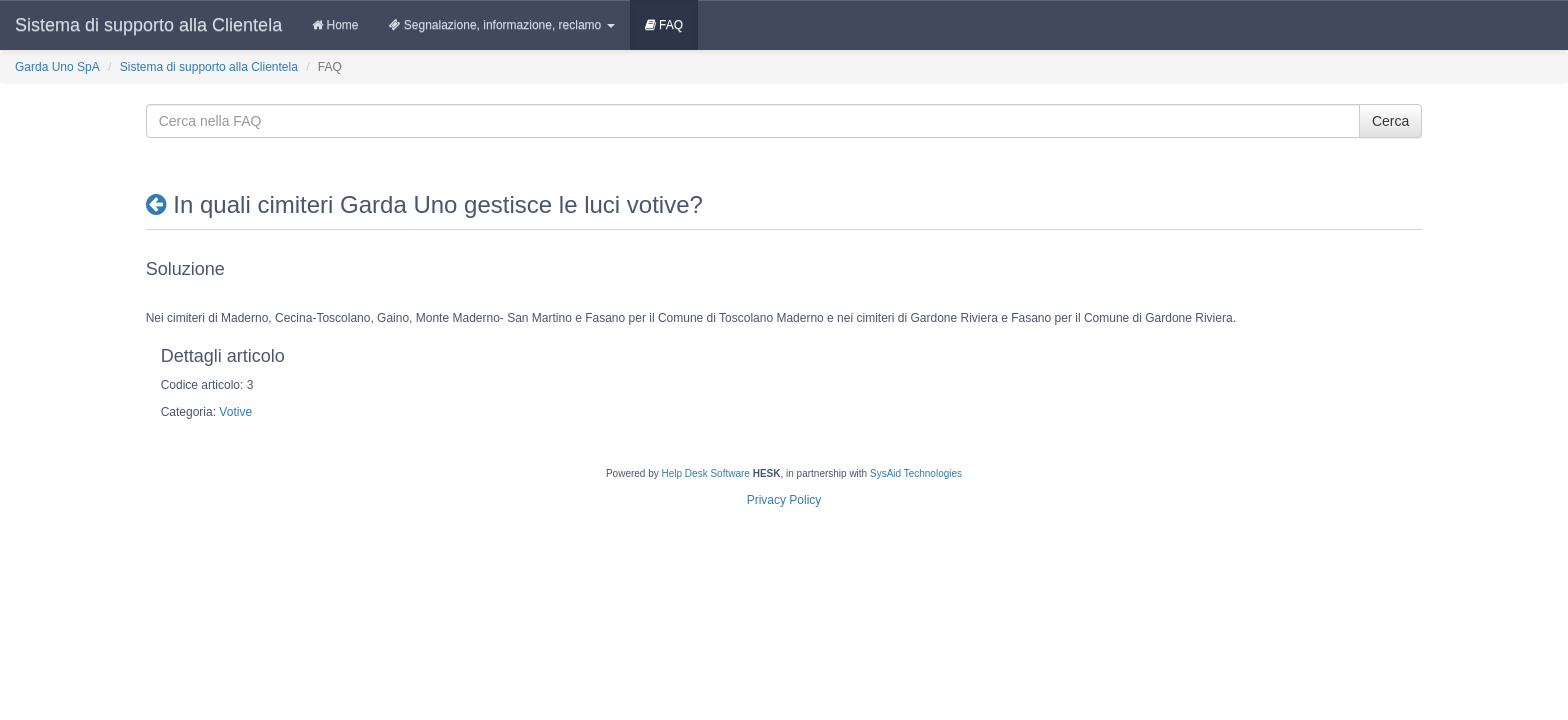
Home (335, 25)
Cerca (1390, 121)
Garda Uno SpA (57, 67)
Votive (235, 412)
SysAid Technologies (916, 473)
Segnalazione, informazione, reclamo (502, 25)
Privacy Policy (784, 500)
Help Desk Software (706, 473)
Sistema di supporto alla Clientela (148, 25)
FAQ (664, 25)
